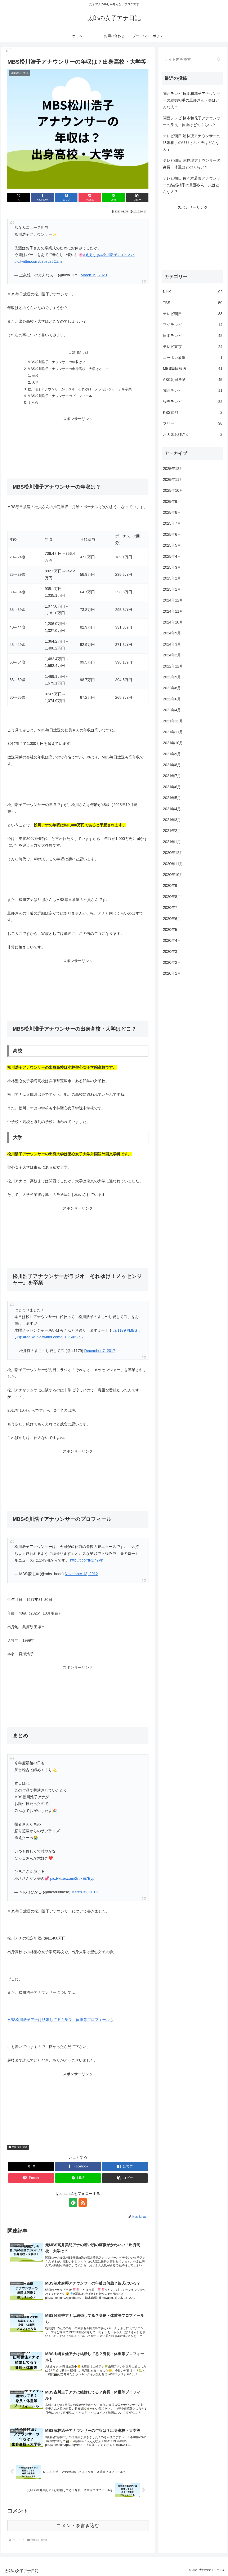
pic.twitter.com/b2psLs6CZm (38, 261)
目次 (72, 352)
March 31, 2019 (84, 1892)
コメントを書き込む (78, 2525)
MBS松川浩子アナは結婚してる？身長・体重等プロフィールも (60, 2020)
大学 (35, 382)
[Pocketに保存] (90, 197)
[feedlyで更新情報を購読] (73, 2202)
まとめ (33, 403)
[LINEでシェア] (113, 197)
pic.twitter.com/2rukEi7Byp (72, 1878)
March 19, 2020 (94, 275)
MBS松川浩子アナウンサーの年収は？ (56, 362)
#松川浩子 (108, 255)
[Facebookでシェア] (42, 197)
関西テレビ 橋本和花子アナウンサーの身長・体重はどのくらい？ (191, 121)
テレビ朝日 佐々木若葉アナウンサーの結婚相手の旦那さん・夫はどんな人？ (191, 185)
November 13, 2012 (81, 1574)
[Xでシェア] (18, 197)
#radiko (29, 1337)
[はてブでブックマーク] (66, 197)
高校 (35, 375)
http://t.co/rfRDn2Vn (86, 1560)
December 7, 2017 (99, 1351)
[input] (192, 59)
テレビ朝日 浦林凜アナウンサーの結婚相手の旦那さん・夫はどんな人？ (191, 143)
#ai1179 (119, 1330)
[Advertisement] (77, 448)
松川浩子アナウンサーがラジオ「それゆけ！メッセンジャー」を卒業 (80, 389)
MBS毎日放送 (18, 2147)
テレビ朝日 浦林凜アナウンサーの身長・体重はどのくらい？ (191, 163)
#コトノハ (126, 255)
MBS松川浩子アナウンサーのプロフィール (60, 396)
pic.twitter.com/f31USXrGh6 (59, 1337)
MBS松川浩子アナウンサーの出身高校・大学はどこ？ (68, 369)
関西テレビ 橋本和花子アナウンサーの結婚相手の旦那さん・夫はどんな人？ (191, 100)
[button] (137, 197)
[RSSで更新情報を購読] (83, 2202)
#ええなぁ (91, 255)
